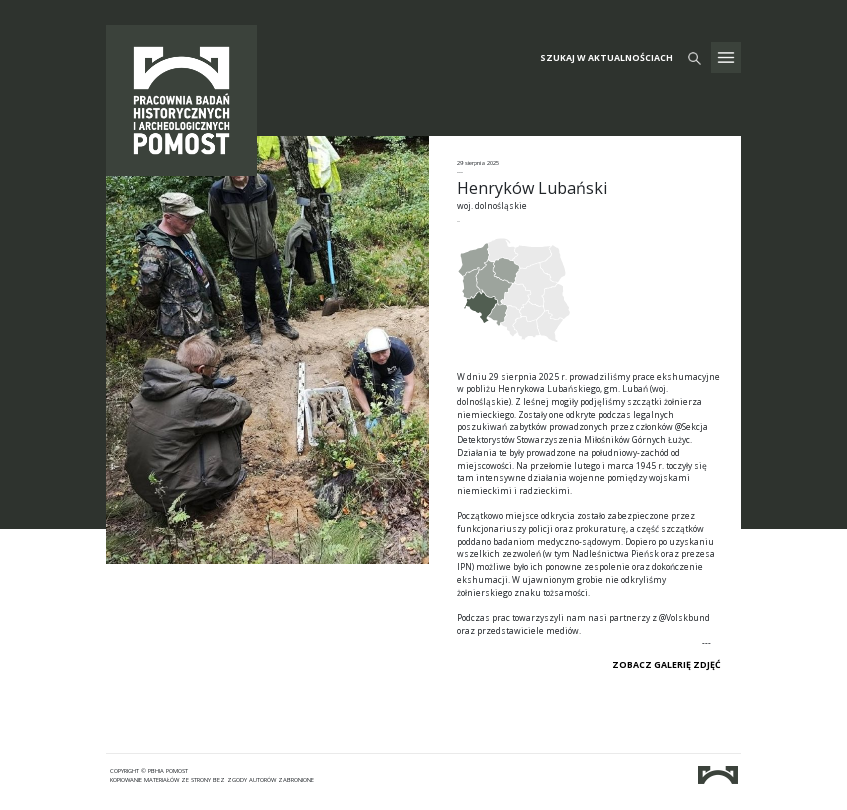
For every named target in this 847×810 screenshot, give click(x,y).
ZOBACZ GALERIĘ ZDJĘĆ (666, 665)
